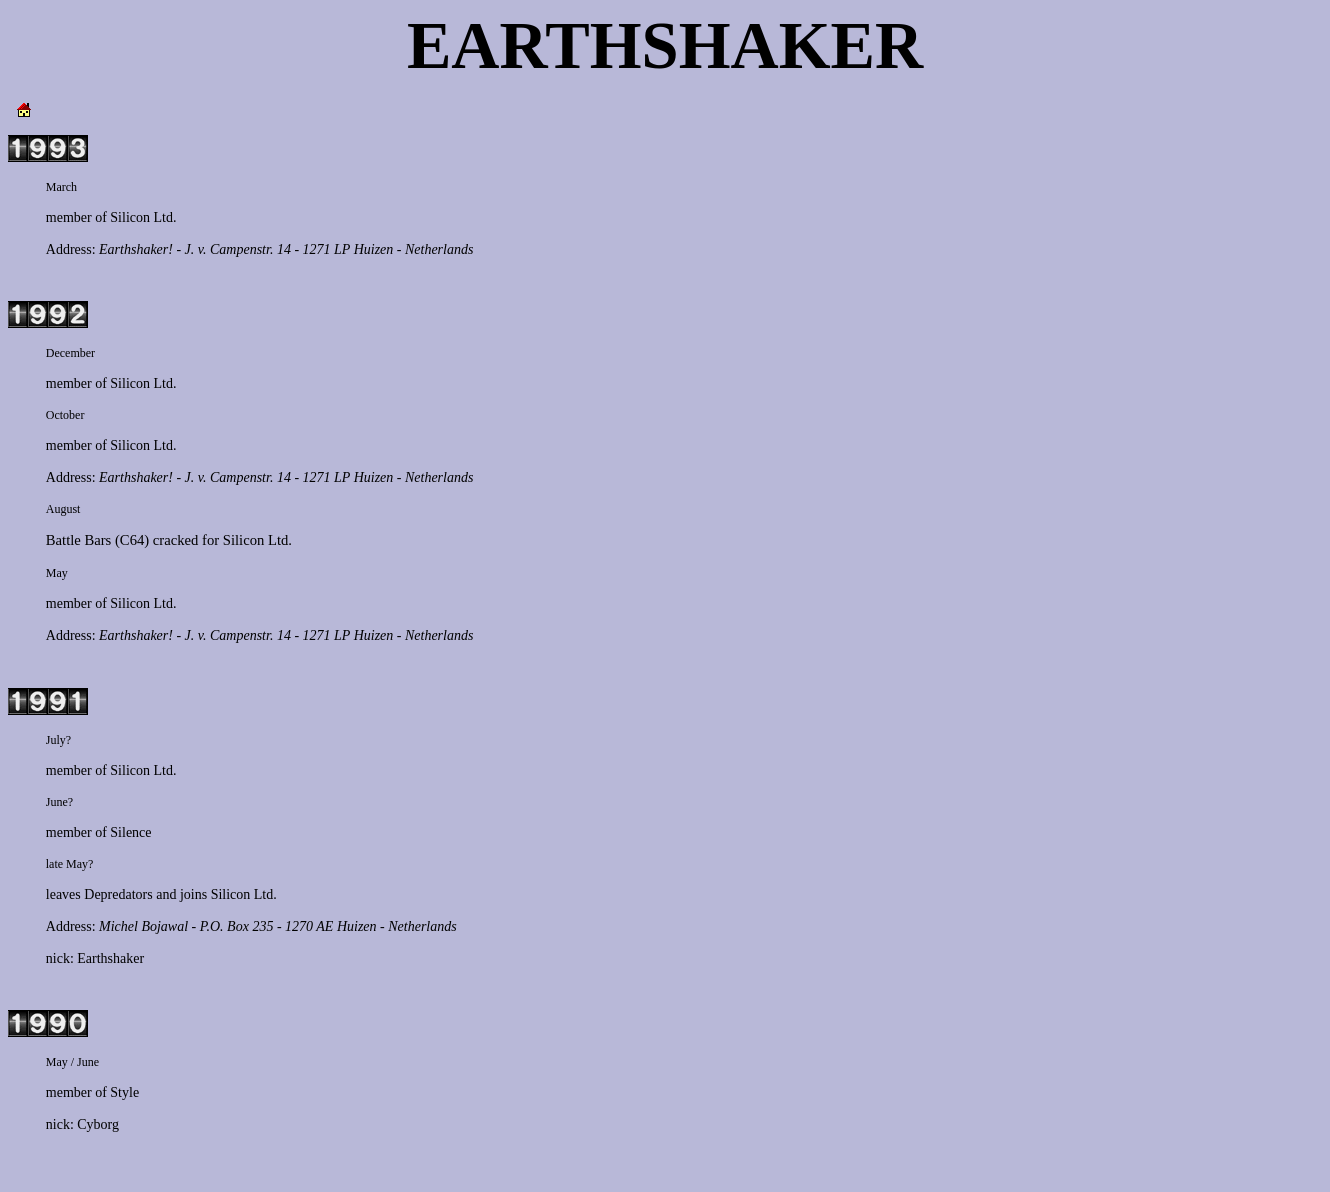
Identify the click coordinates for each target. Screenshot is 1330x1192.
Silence (130, 832)
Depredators (118, 894)
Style (124, 1092)
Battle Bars (79, 540)
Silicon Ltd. (143, 217)
